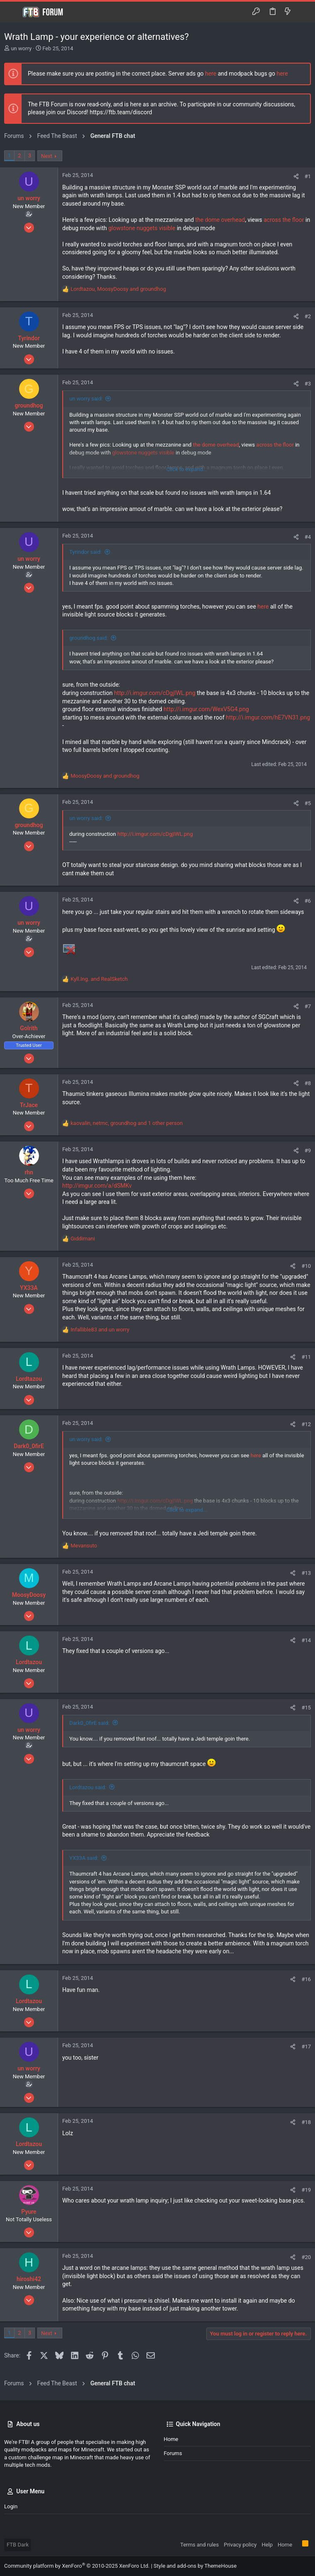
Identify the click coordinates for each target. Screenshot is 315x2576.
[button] (12, 12)
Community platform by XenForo (76, 2566)
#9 (308, 1150)
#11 (306, 1357)
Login (10, 2506)
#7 (308, 1006)
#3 (308, 384)
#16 (306, 1979)
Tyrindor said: (85, 552)
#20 (306, 2257)
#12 (306, 1424)
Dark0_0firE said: (89, 1723)
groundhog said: (88, 638)
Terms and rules (199, 2545)
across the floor (284, 219)
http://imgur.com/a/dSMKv (97, 1185)
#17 (306, 2046)
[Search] (303, 12)
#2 (308, 316)
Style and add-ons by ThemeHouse (195, 2566)
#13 (306, 1573)
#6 (308, 901)
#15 (306, 1707)
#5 (308, 803)
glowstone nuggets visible (141, 228)
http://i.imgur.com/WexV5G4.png (206, 709)
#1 (308, 176)
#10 (306, 1266)
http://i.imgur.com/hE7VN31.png (268, 717)
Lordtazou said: (87, 1787)
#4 (308, 537)
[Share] (296, 176)
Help (267, 2545)
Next (46, 156)
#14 (306, 1640)
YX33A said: (83, 1858)
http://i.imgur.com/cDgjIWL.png (154, 693)
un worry (21, 48)
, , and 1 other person (127, 1123)
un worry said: (86, 398)
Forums (173, 2453)
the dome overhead (220, 219)
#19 (306, 2190)
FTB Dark (18, 2545)
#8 (308, 1083)
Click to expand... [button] (187, 469)
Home (171, 2439)
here (210, 73)
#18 (306, 2122)
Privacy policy (240, 2545)
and (105, 776)
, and (118, 289)
